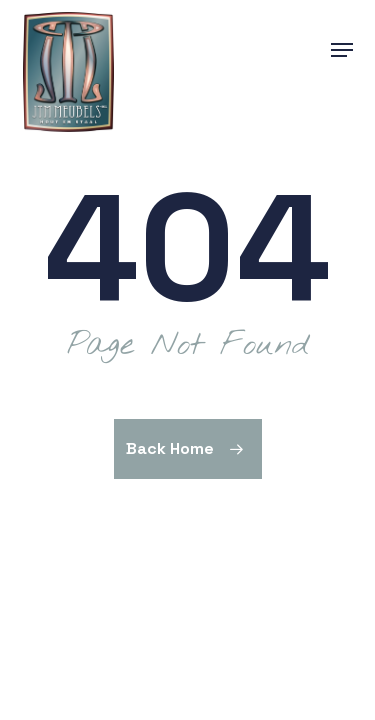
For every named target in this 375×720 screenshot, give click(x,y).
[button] (342, 50)
